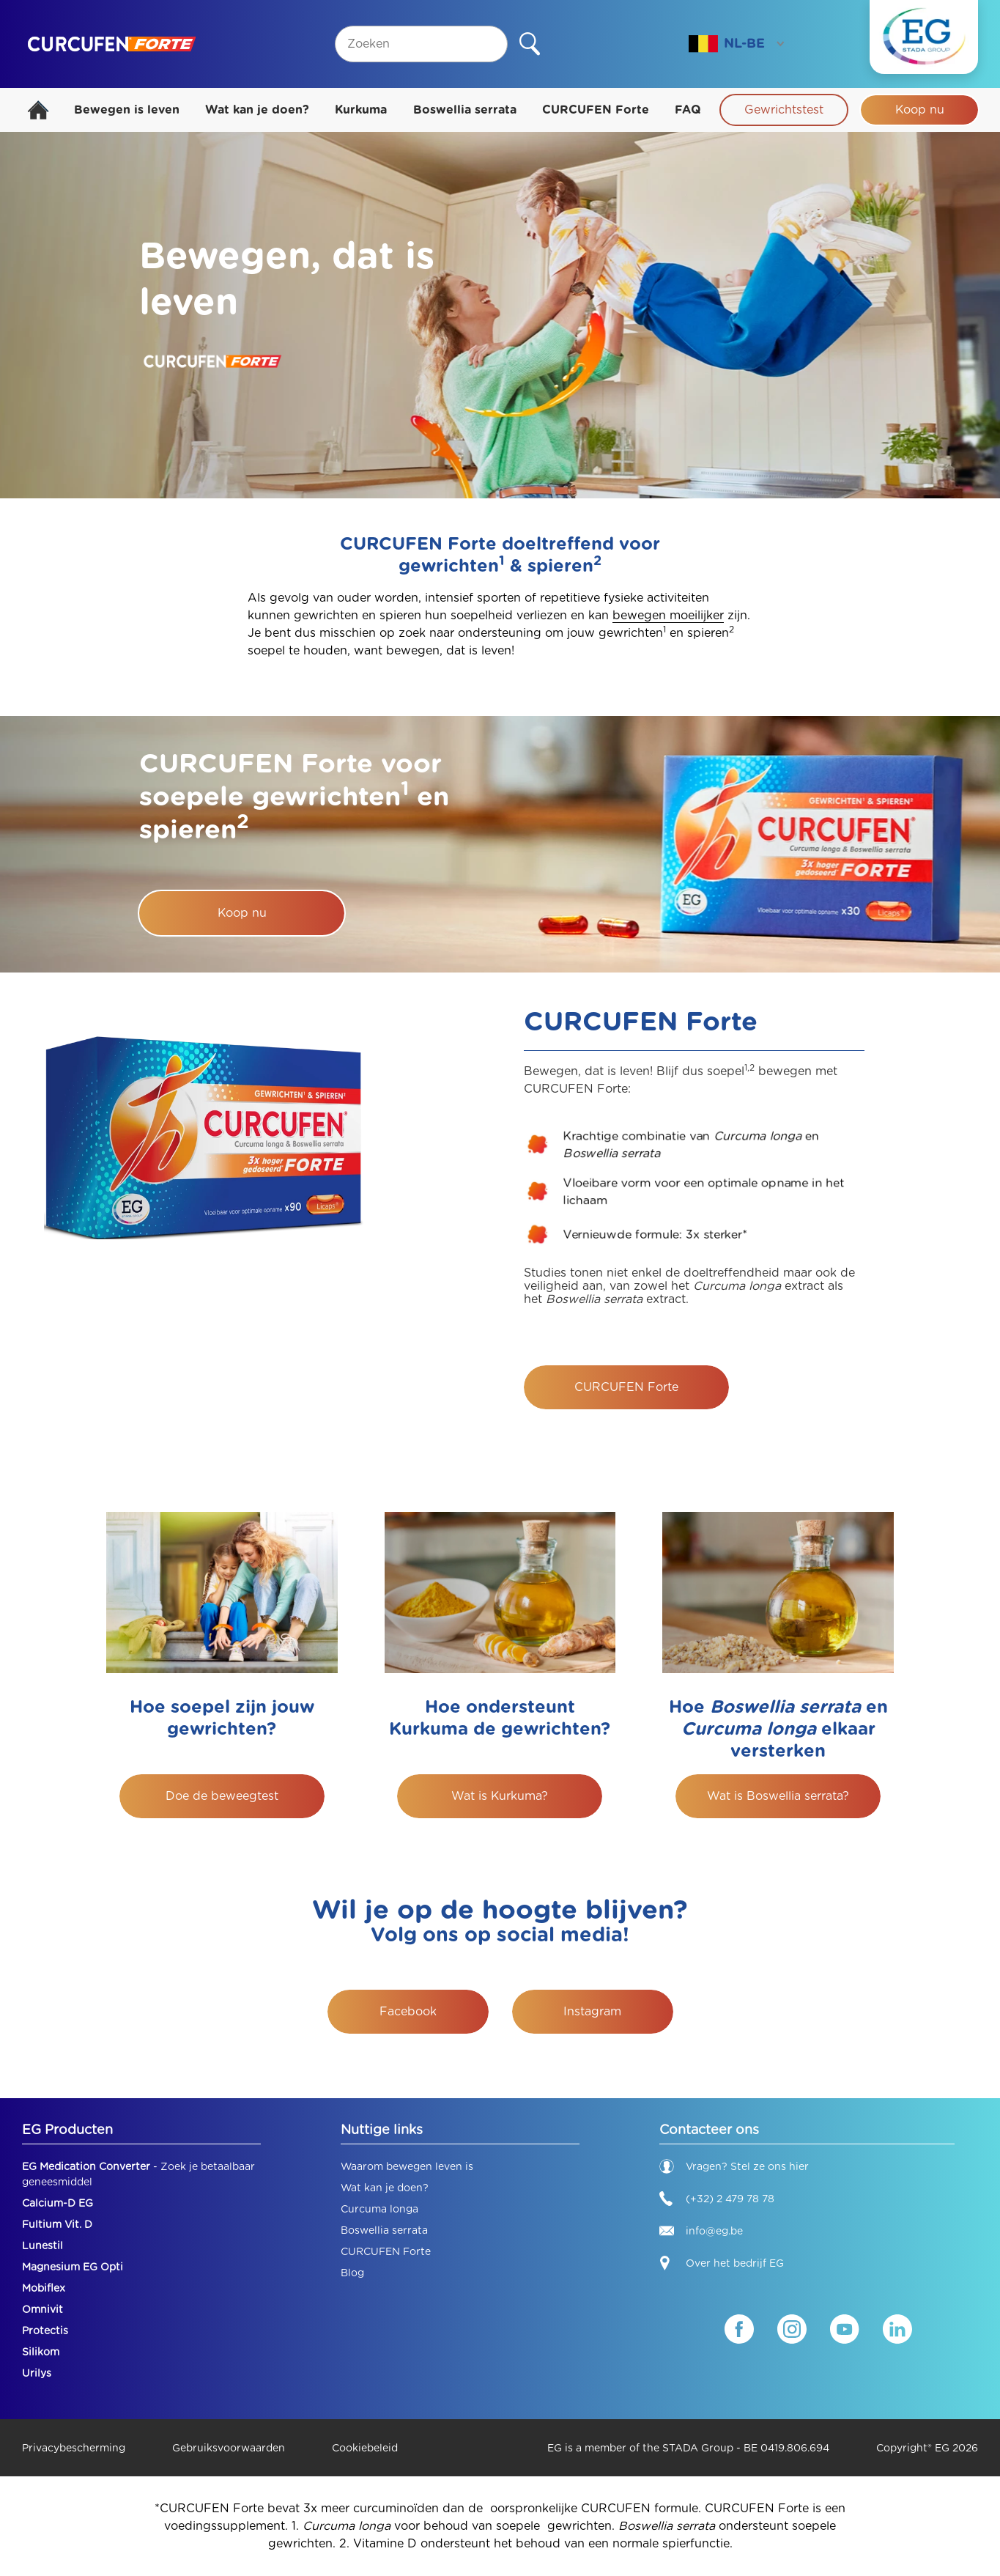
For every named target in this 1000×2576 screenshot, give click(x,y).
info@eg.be (701, 2230)
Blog (352, 2272)
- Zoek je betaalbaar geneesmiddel (138, 2174)
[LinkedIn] (897, 2329)
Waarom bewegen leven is (407, 2166)
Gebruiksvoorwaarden (228, 2448)
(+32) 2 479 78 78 (716, 2198)
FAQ (688, 110)
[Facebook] (739, 2329)
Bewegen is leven (126, 110)
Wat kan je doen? (257, 110)
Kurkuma (361, 110)
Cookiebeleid (365, 2448)
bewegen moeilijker (668, 615)
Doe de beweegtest (222, 1796)
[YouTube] (844, 2329)
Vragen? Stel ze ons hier (734, 2166)
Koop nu (919, 110)
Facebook (408, 2011)
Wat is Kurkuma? (499, 1796)
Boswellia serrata (464, 110)
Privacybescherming (73, 2448)
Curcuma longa (379, 2209)
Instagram (592, 2011)
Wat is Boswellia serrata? (778, 1796)
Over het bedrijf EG (735, 2263)
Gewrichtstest (783, 110)
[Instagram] (792, 2329)
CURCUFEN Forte (595, 110)
